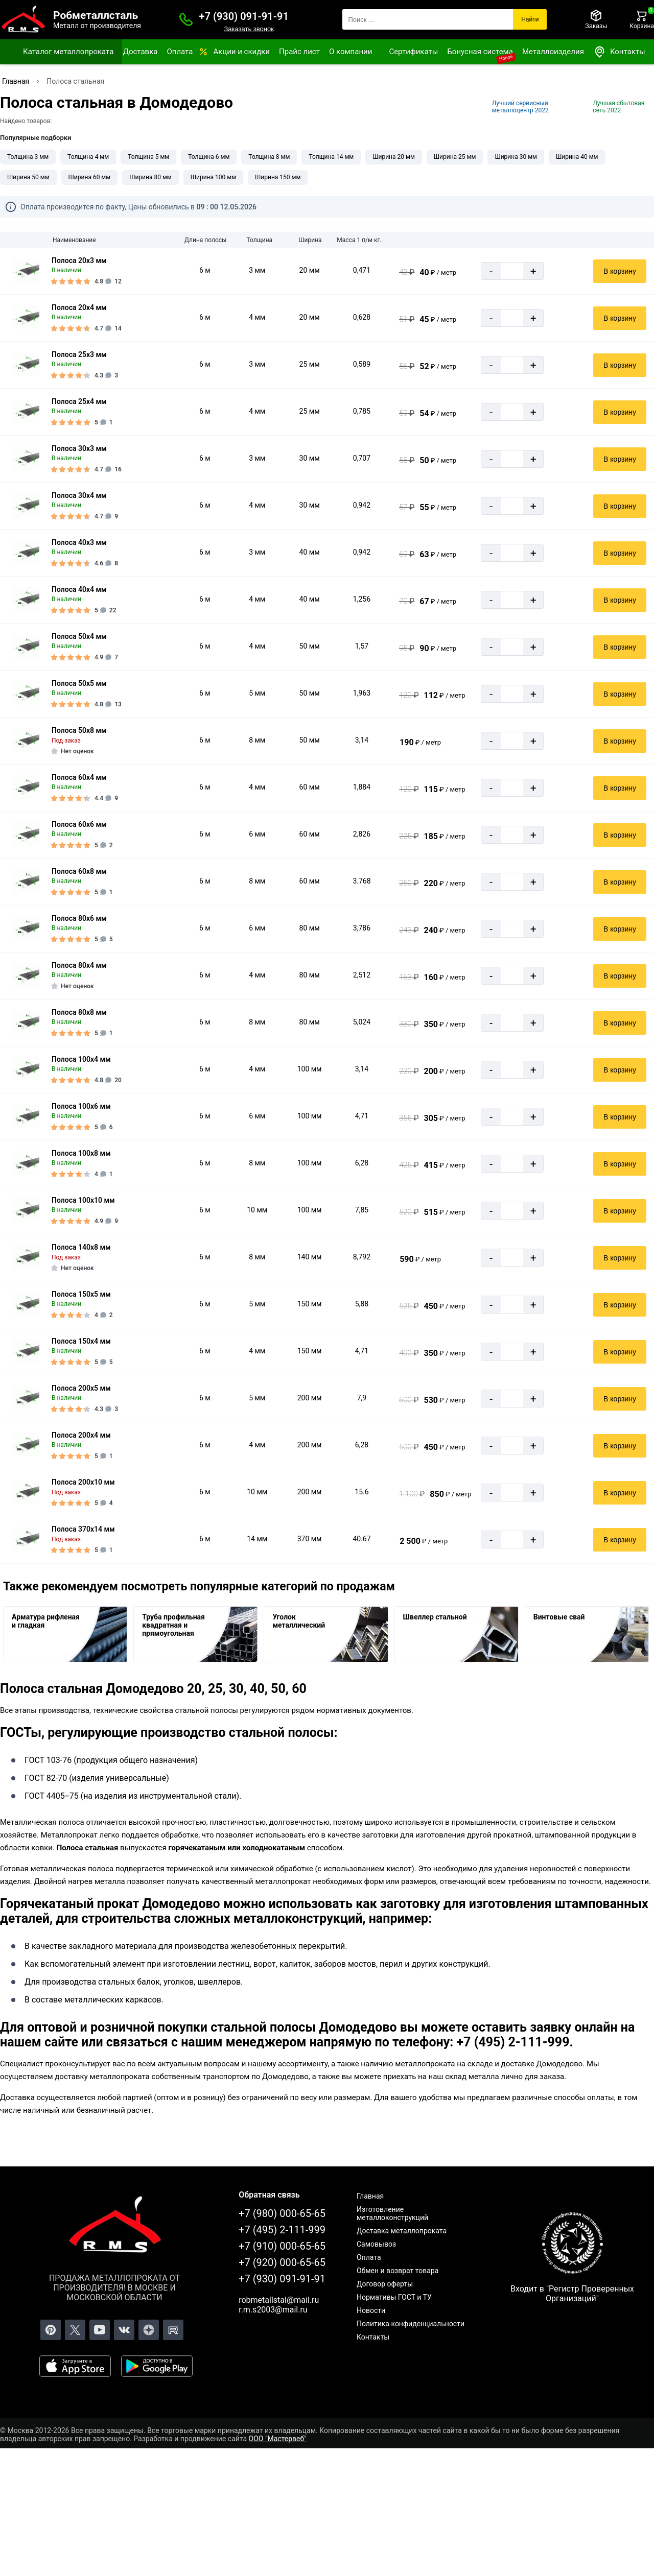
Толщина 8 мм (269, 156)
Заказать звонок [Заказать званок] (248, 29)
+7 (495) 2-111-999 (282, 2230)
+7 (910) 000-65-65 (282, 2246)
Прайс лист (299, 51)
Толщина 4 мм (88, 156)
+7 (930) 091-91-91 (244, 16)
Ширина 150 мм (277, 177)
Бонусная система (480, 51)
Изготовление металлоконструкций (392, 2213)
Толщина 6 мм (208, 156)
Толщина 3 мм (28, 156)
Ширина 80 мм (150, 177)
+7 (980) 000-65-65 (282, 2213)
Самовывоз (376, 2244)
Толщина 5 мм (148, 156)
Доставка (140, 51)
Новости (371, 2310)
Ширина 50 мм (28, 177)
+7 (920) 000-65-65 (282, 2262)
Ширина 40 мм (577, 156)
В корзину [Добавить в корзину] (619, 271)
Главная (370, 2196)
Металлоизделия (553, 51)
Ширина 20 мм (393, 156)
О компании (350, 51)
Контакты (619, 51)
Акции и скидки (241, 51)
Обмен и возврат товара (397, 2271)
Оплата (180, 51)
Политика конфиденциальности (410, 2324)
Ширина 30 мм (516, 156)
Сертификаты (413, 51)
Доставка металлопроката (402, 2231)
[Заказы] (596, 19)
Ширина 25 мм (455, 156)
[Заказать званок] (186, 19)
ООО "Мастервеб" (278, 2439)
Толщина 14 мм (331, 156)
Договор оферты (385, 2284)
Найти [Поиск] (530, 19)
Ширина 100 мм (213, 177)
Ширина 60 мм (89, 177)
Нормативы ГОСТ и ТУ (394, 2297)
